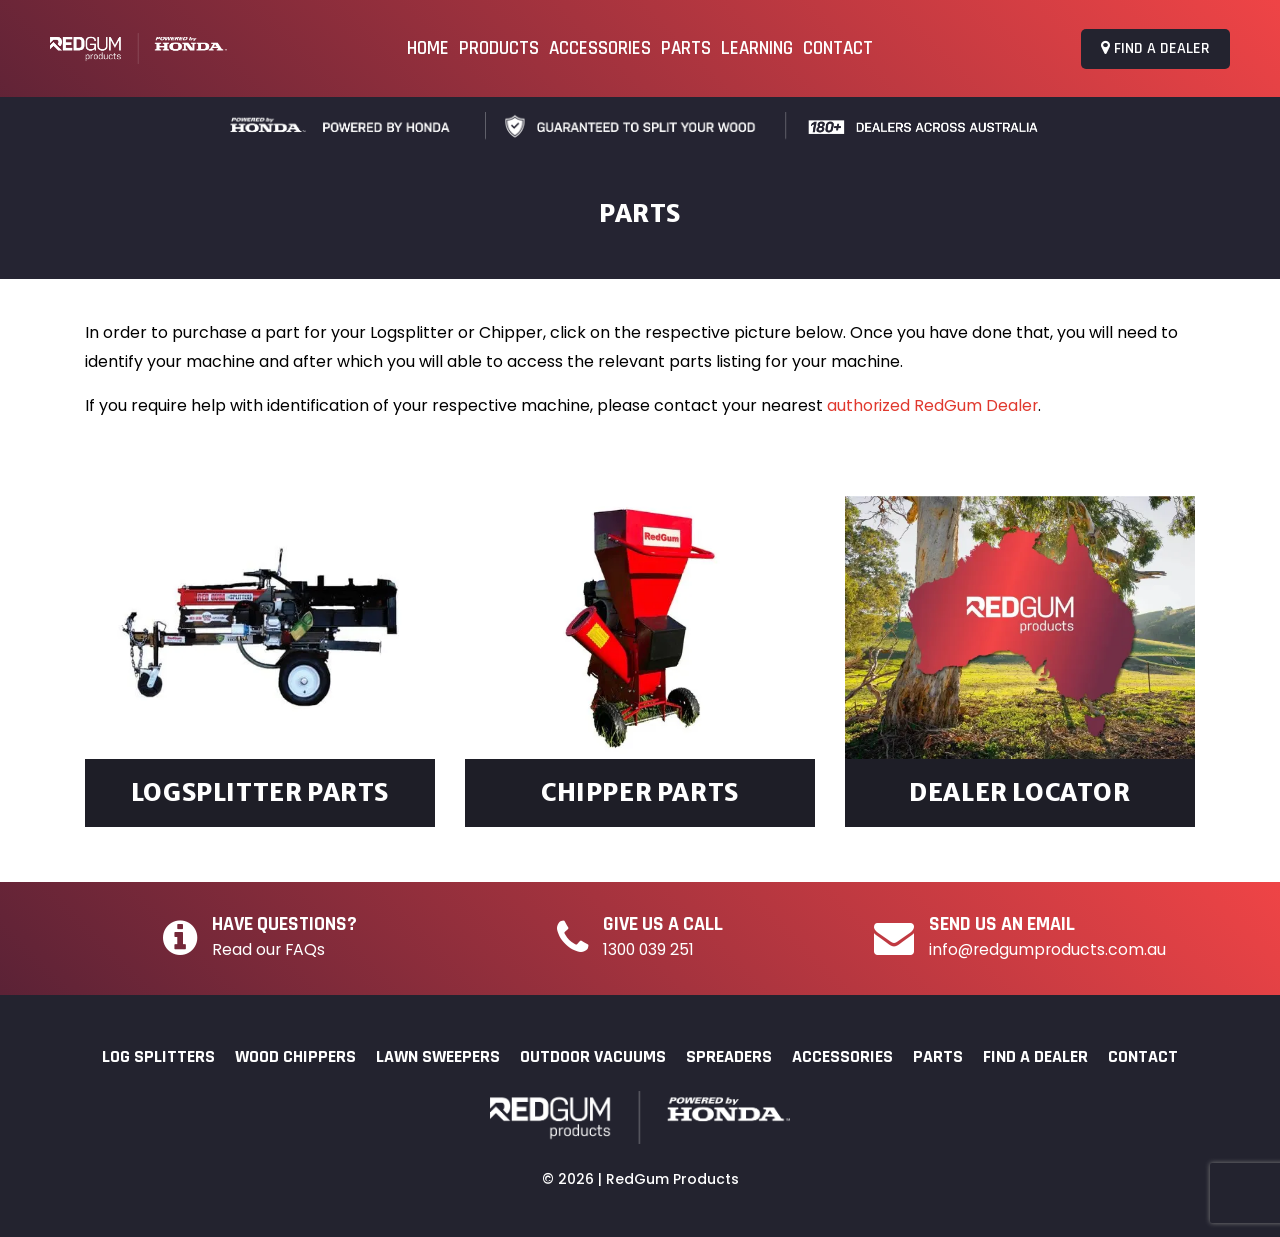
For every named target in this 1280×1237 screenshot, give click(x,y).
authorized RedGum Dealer (933, 405)
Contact (838, 48)
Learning (757, 48)
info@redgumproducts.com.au (1048, 949)
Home (428, 48)
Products (499, 48)
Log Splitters (158, 1056)
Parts (686, 48)
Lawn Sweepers (438, 1056)
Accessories (600, 48)
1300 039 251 (650, 949)
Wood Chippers (295, 1056)
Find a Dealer (1155, 48)
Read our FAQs (269, 949)
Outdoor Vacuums (593, 1056)
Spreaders (729, 1056)
